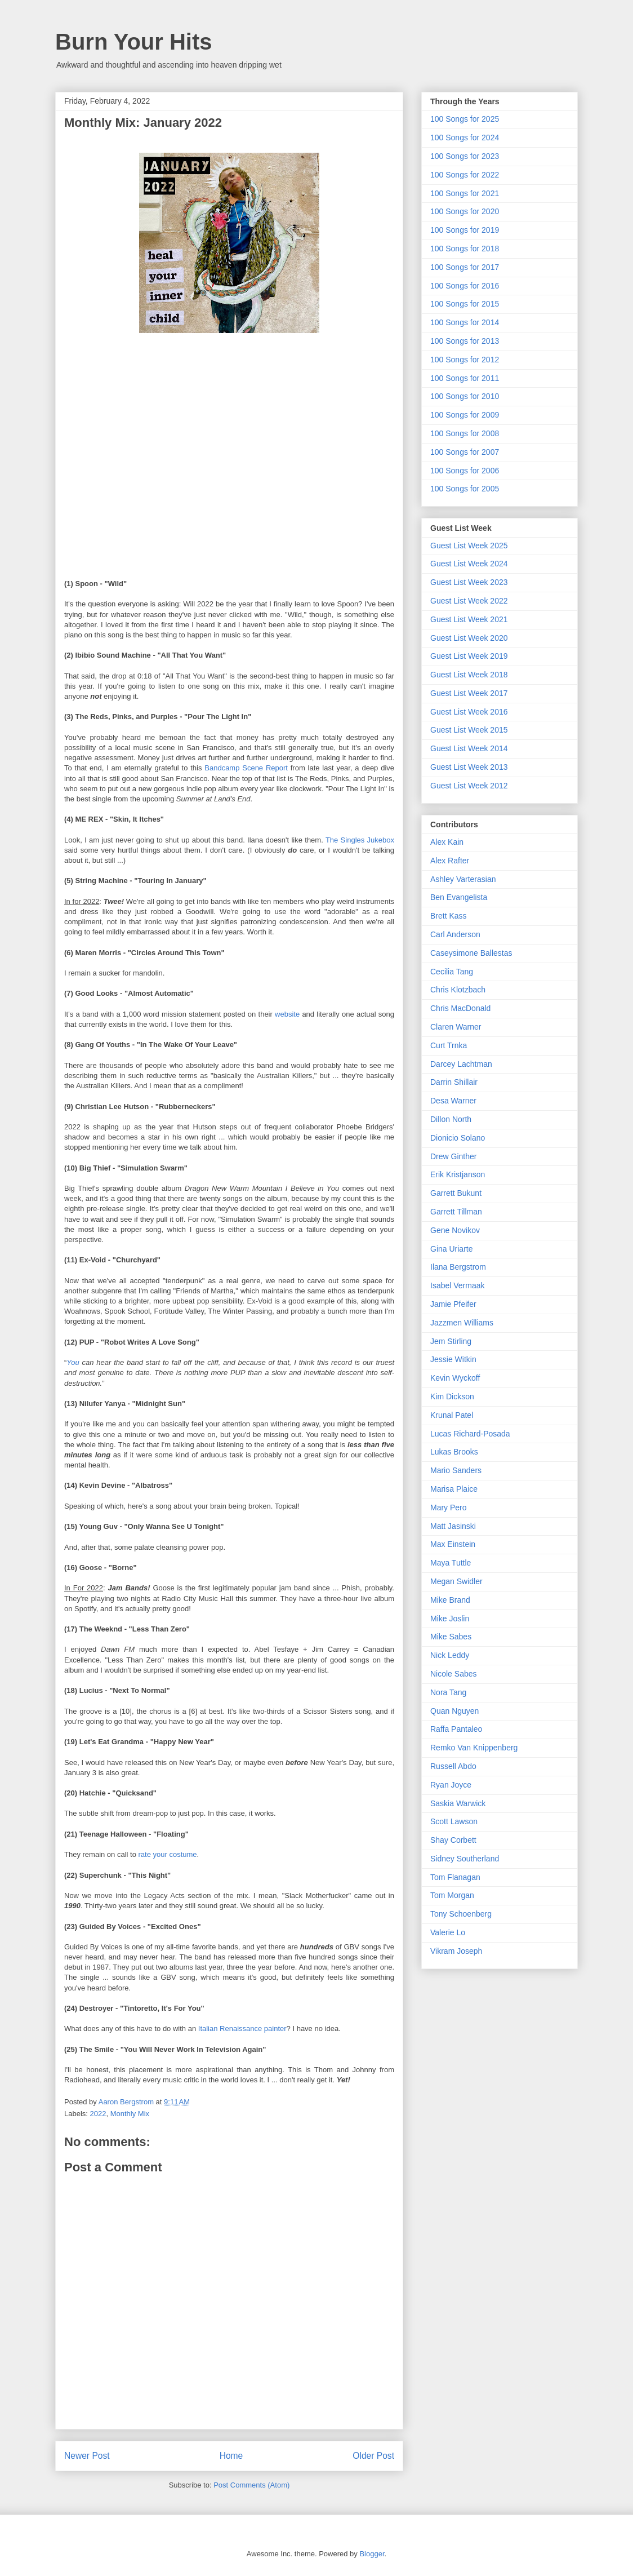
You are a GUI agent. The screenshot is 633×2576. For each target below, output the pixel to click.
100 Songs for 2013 (464, 340)
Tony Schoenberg (461, 1913)
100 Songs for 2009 (464, 414)
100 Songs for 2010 (464, 396)
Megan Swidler (456, 1581)
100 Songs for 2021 (464, 193)
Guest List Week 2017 (468, 693)
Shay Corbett (453, 1840)
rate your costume (168, 1854)
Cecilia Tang (451, 971)
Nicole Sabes (453, 1673)
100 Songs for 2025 (464, 118)
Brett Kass (448, 915)
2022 (98, 2113)
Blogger (371, 2554)
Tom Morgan (452, 1895)
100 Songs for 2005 (464, 488)
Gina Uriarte (451, 1248)
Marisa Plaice (454, 1488)
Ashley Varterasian (463, 879)
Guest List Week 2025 (468, 545)
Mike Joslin (449, 1618)
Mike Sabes (450, 1636)
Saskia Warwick (457, 1803)
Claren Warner (456, 1026)
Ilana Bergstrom (458, 1266)
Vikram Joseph (456, 1951)
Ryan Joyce (450, 1784)
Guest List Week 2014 (468, 748)
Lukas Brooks (454, 1451)
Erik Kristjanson (457, 1174)
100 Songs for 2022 (464, 174)
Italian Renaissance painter (242, 2028)
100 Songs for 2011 (464, 378)
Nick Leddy (449, 1655)
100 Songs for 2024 (464, 137)
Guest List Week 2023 (468, 582)
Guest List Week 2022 (468, 600)
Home (231, 2455)
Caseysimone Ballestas (471, 952)
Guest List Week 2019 (468, 655)
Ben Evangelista (458, 897)
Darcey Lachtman (461, 1063)
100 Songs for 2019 (464, 229)
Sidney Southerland (464, 1858)
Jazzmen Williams (461, 1322)
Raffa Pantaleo (456, 1728)
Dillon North (450, 1119)
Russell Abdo (453, 1766)
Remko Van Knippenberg (474, 1747)
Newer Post (87, 2455)
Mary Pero (448, 1507)
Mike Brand (450, 1599)
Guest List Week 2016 (468, 711)
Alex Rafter (449, 860)
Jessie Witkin (453, 1359)
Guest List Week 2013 (468, 767)
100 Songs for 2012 (464, 359)
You (72, 1362)
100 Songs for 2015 (464, 303)
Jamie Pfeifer (453, 1304)
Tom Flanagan (455, 1877)
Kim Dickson (452, 1396)
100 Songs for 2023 (464, 156)
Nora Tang (448, 1692)
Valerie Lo (447, 1932)
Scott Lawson (454, 1821)
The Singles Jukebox (360, 840)
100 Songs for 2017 (464, 267)
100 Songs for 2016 (464, 285)
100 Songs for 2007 (464, 451)
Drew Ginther (453, 1156)
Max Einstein (452, 1544)
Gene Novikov (455, 1230)
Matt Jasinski (453, 1526)
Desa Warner (453, 1100)
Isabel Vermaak (457, 1285)
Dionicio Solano (457, 1137)
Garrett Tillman (456, 1211)
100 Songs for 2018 (464, 248)
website (287, 1014)
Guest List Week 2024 (468, 563)
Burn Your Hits (133, 41)
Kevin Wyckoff (455, 1377)
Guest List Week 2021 (468, 619)
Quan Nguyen (454, 1710)
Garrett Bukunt (456, 1193)
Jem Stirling (450, 1341)
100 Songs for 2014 (464, 322)
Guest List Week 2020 (468, 637)
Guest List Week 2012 (468, 785)
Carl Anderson (455, 934)
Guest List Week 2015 (468, 729)
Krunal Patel (451, 1415)
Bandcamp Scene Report (246, 768)
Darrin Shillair (454, 1082)
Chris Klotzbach (457, 989)
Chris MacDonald (460, 1008)
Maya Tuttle (450, 1562)
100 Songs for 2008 (464, 433)
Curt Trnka (448, 1045)
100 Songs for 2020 (464, 211)
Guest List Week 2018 (468, 674)
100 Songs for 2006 (464, 470)
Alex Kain (446, 841)
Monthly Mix (129, 2113)
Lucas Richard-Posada (470, 1433)
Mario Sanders (456, 1470)
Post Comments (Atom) (251, 2485)
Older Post (373, 2455)
